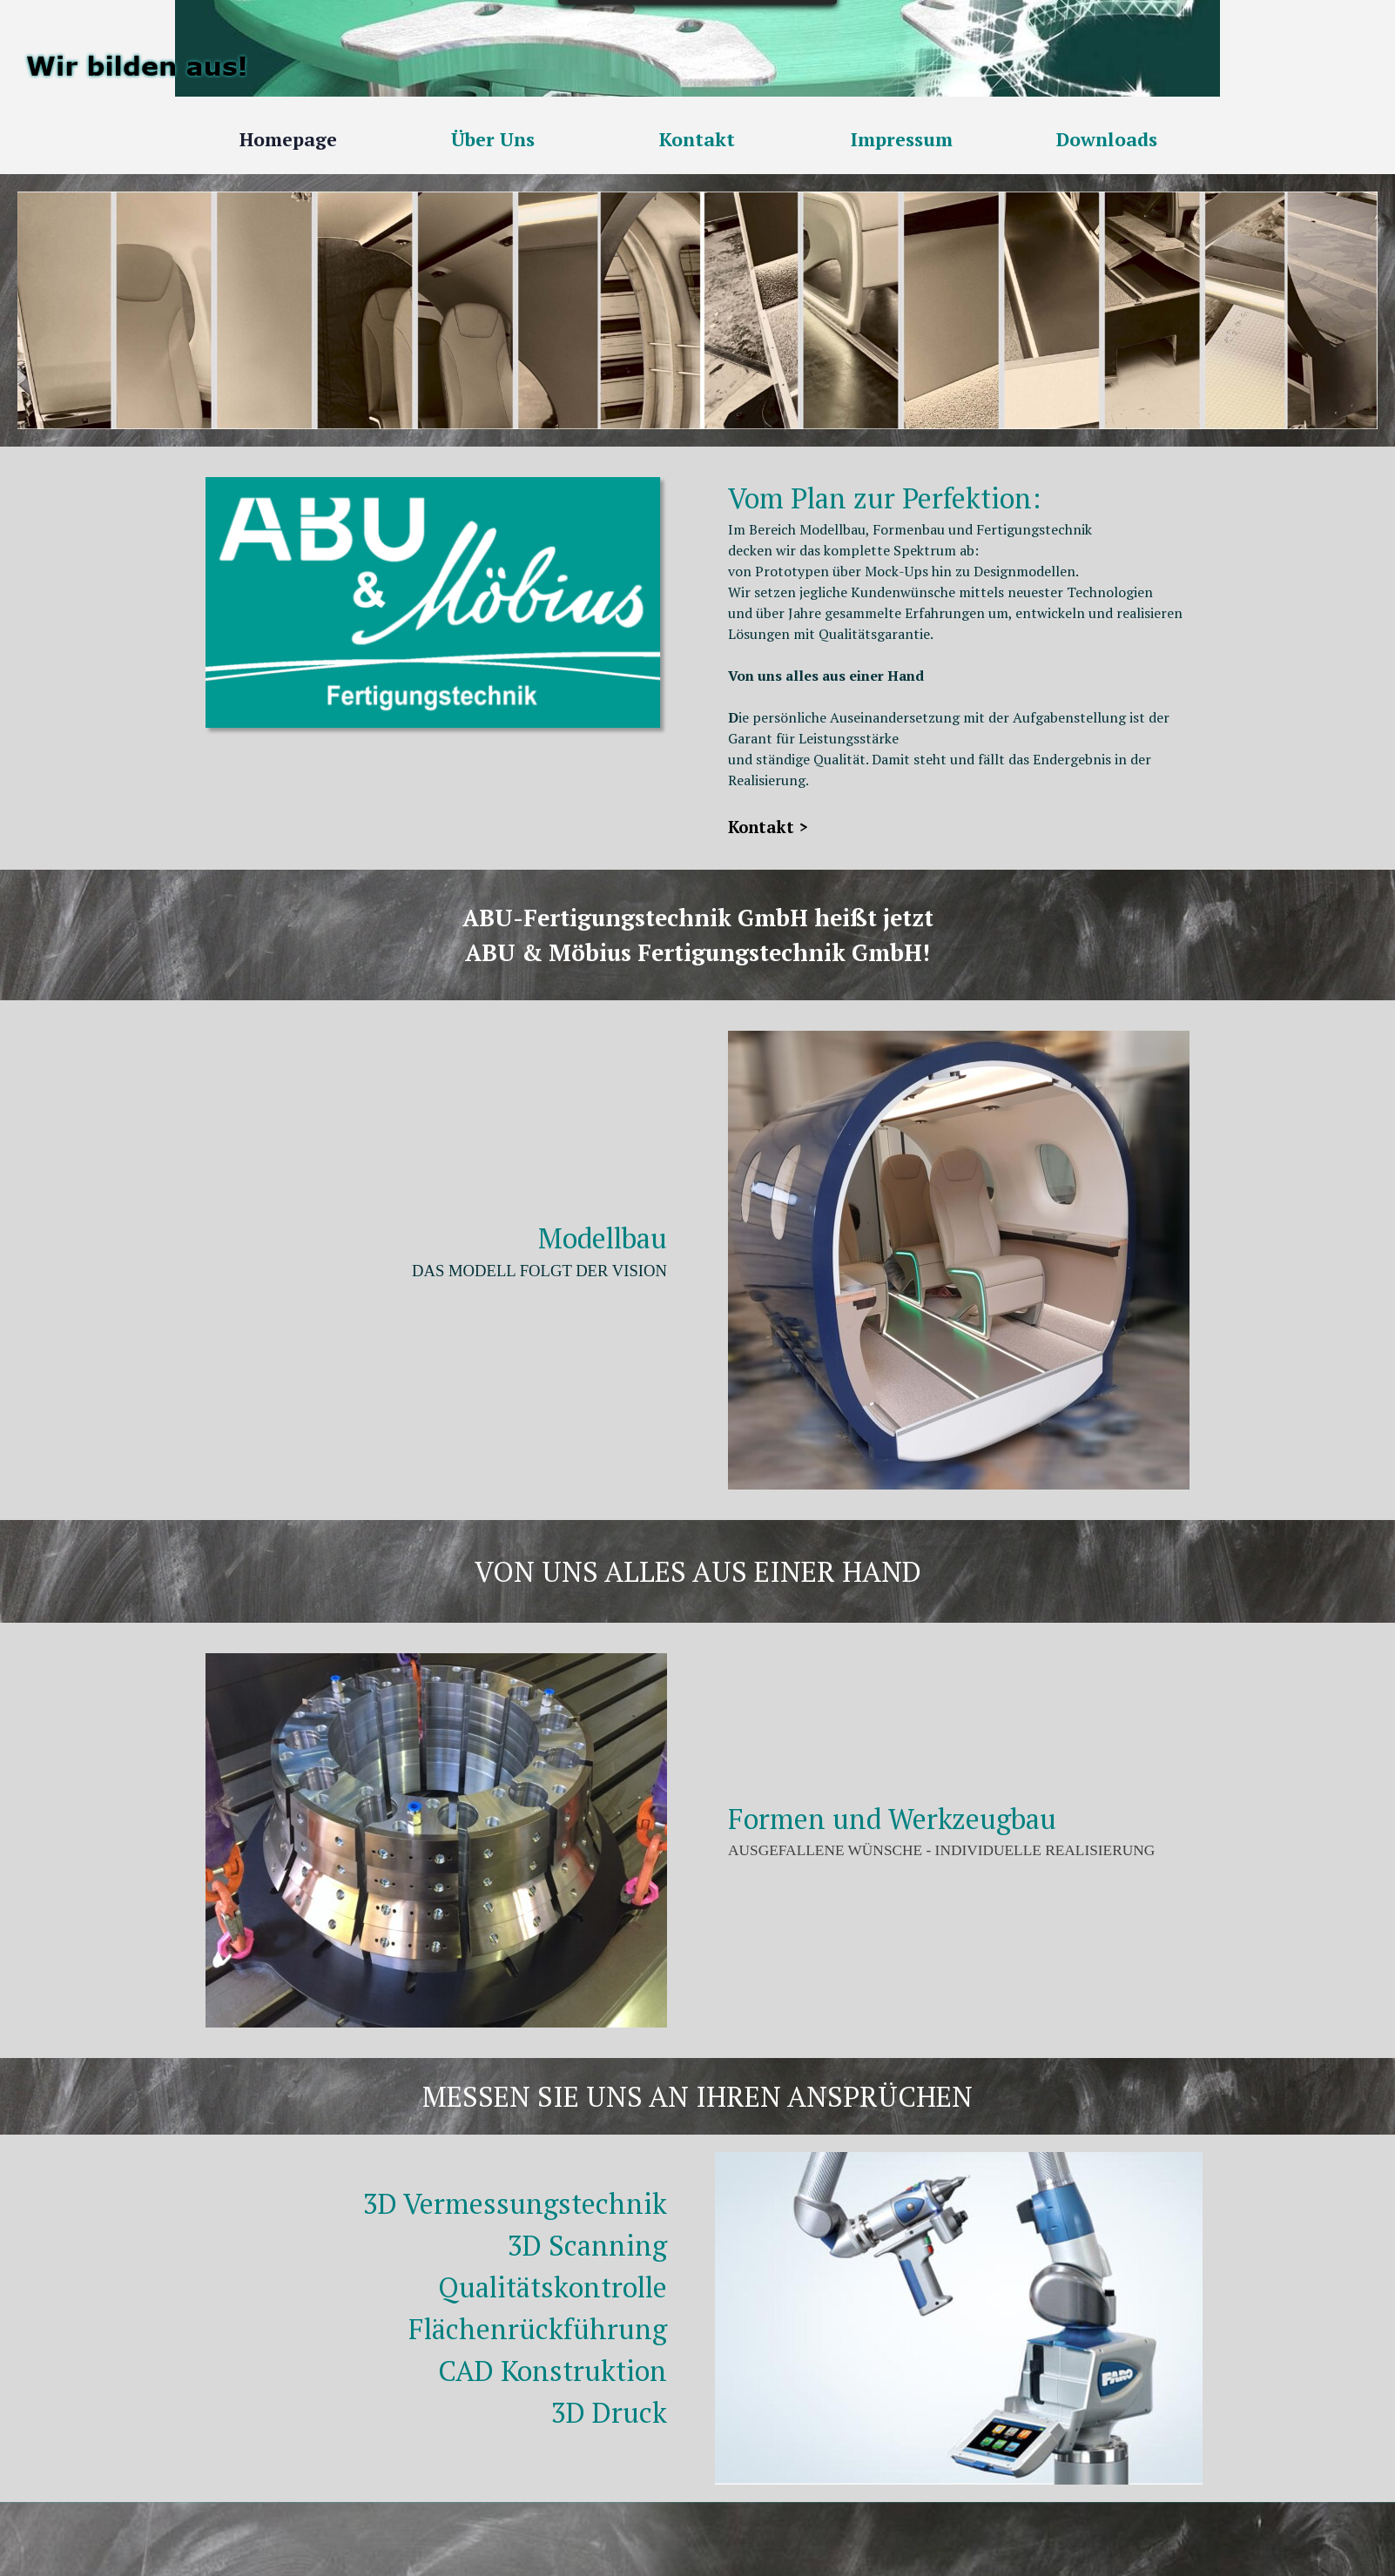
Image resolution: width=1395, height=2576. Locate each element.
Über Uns (493, 139)
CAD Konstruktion (552, 2370)
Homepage (288, 139)
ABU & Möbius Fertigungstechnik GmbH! (697, 952)
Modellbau (602, 1238)
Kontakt (697, 139)
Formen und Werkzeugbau (892, 1818)
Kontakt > (768, 827)
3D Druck (609, 2412)
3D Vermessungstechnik (515, 2203)
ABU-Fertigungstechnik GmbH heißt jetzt (697, 917)
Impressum (902, 139)
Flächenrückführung (537, 2328)
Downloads (1106, 139)
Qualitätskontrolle (552, 2287)
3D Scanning (587, 2245)
